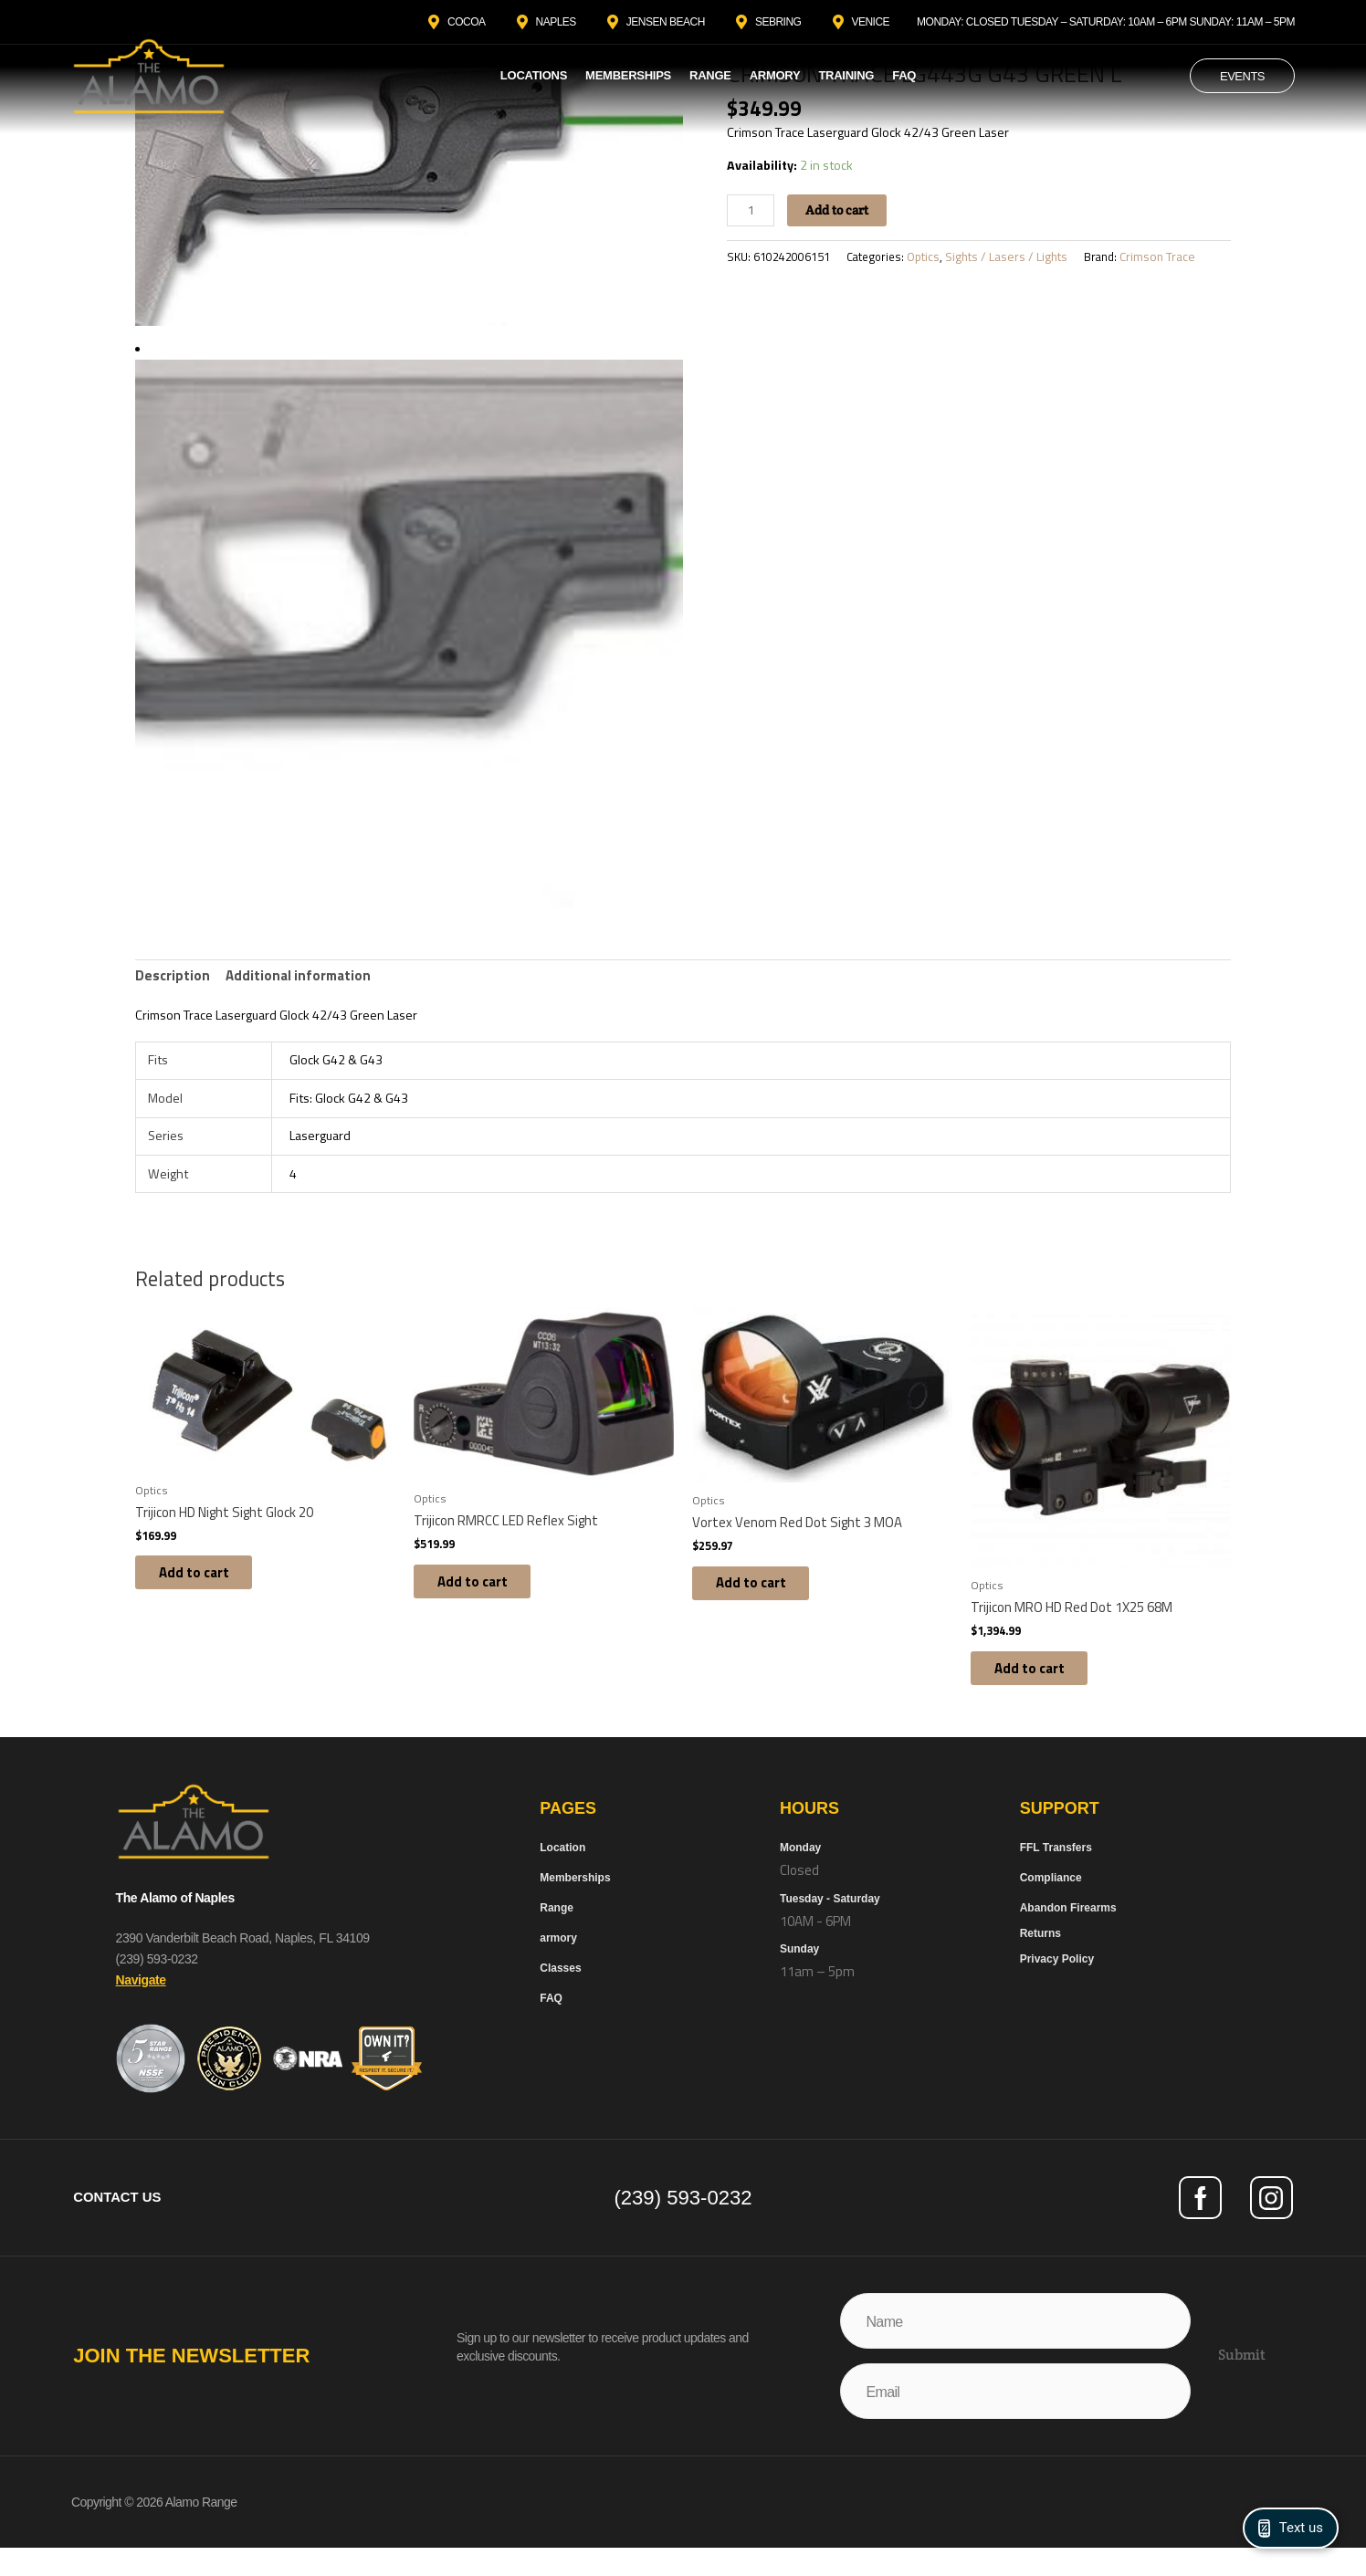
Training (846, 75)
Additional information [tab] (299, 979)
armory (558, 1964)
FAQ (904, 75)
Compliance (1051, 1904)
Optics (938, 264)
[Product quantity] (751, 217)
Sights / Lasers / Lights (1022, 264)
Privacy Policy (1057, 1985)
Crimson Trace (1174, 264)
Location (562, 1874)
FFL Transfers (1056, 1874)
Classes (560, 1994)
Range (710, 75)
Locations (533, 75)
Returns (1040, 1959)
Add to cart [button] (207, 1595)
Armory (775, 75)
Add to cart (842, 216)
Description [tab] (172, 979)
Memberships (628, 75)
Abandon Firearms (1068, 1934)
